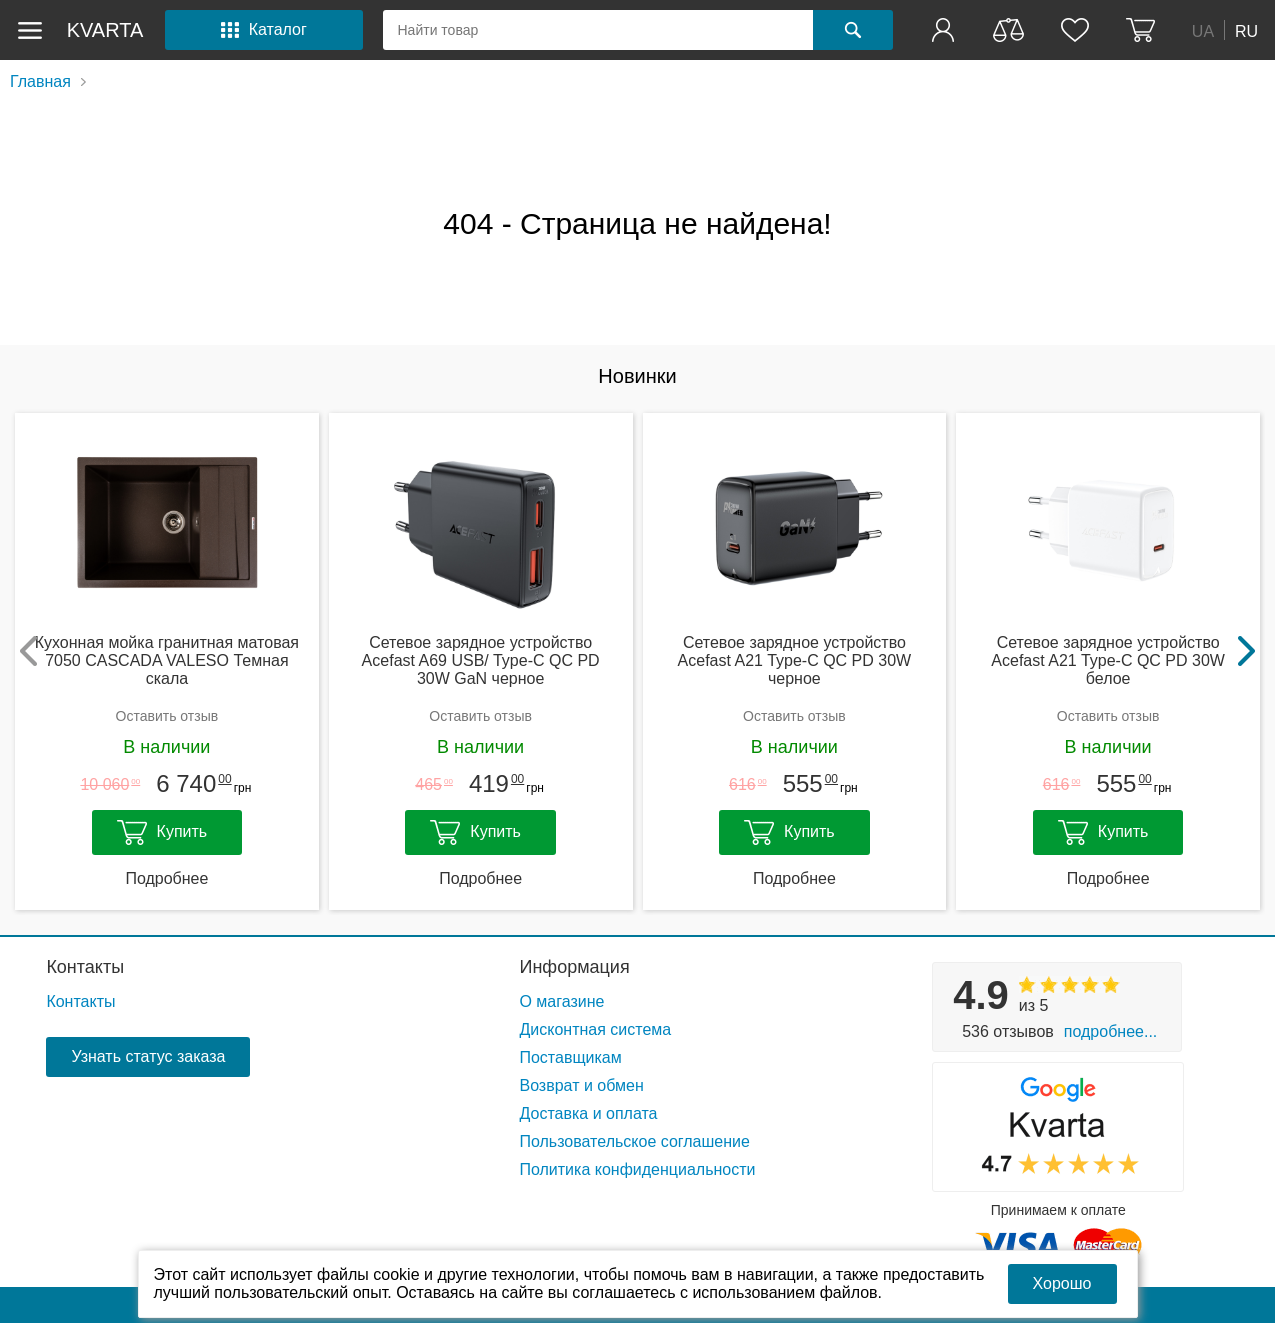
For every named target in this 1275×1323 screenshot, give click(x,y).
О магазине (561, 1001)
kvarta (105, 30)
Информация (574, 967)
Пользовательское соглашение (634, 1141)
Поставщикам (570, 1057)
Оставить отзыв (167, 716)
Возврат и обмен (581, 1085)
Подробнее (166, 878)
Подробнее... (1110, 1031)
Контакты (85, 967)
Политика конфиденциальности (637, 1169)
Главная (40, 81)
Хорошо (1062, 1283)
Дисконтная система (595, 1029)
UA (1203, 30)
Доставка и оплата (588, 1113)
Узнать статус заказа (148, 1056)
